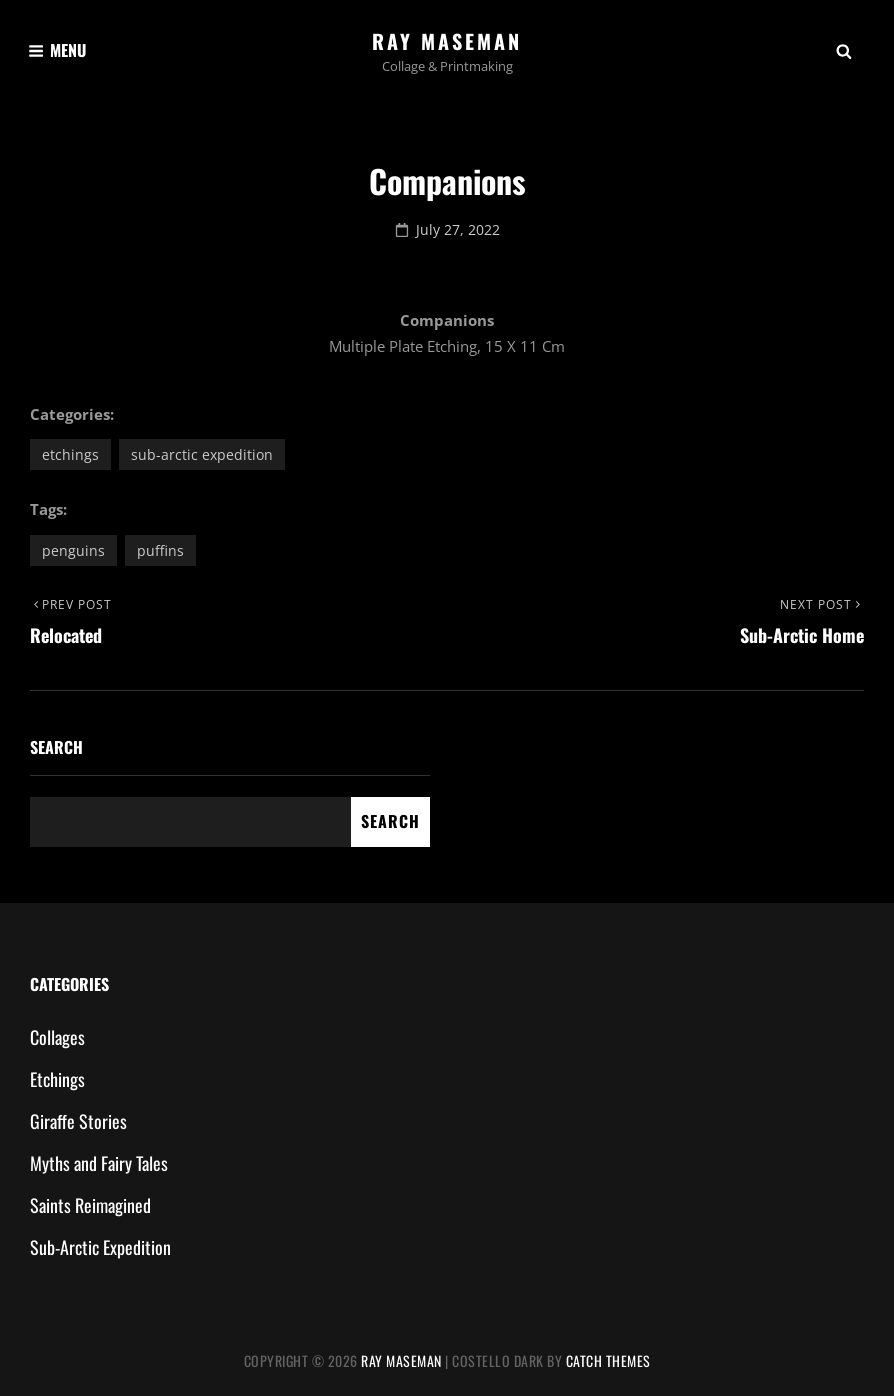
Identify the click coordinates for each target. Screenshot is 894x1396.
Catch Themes (608, 1360)
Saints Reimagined (90, 1205)
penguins (73, 550)
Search (56, 747)
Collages (57, 1037)
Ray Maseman (447, 41)
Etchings (70, 454)
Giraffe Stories (78, 1121)
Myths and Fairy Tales (99, 1163)
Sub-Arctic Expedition (202, 454)
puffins (160, 550)
